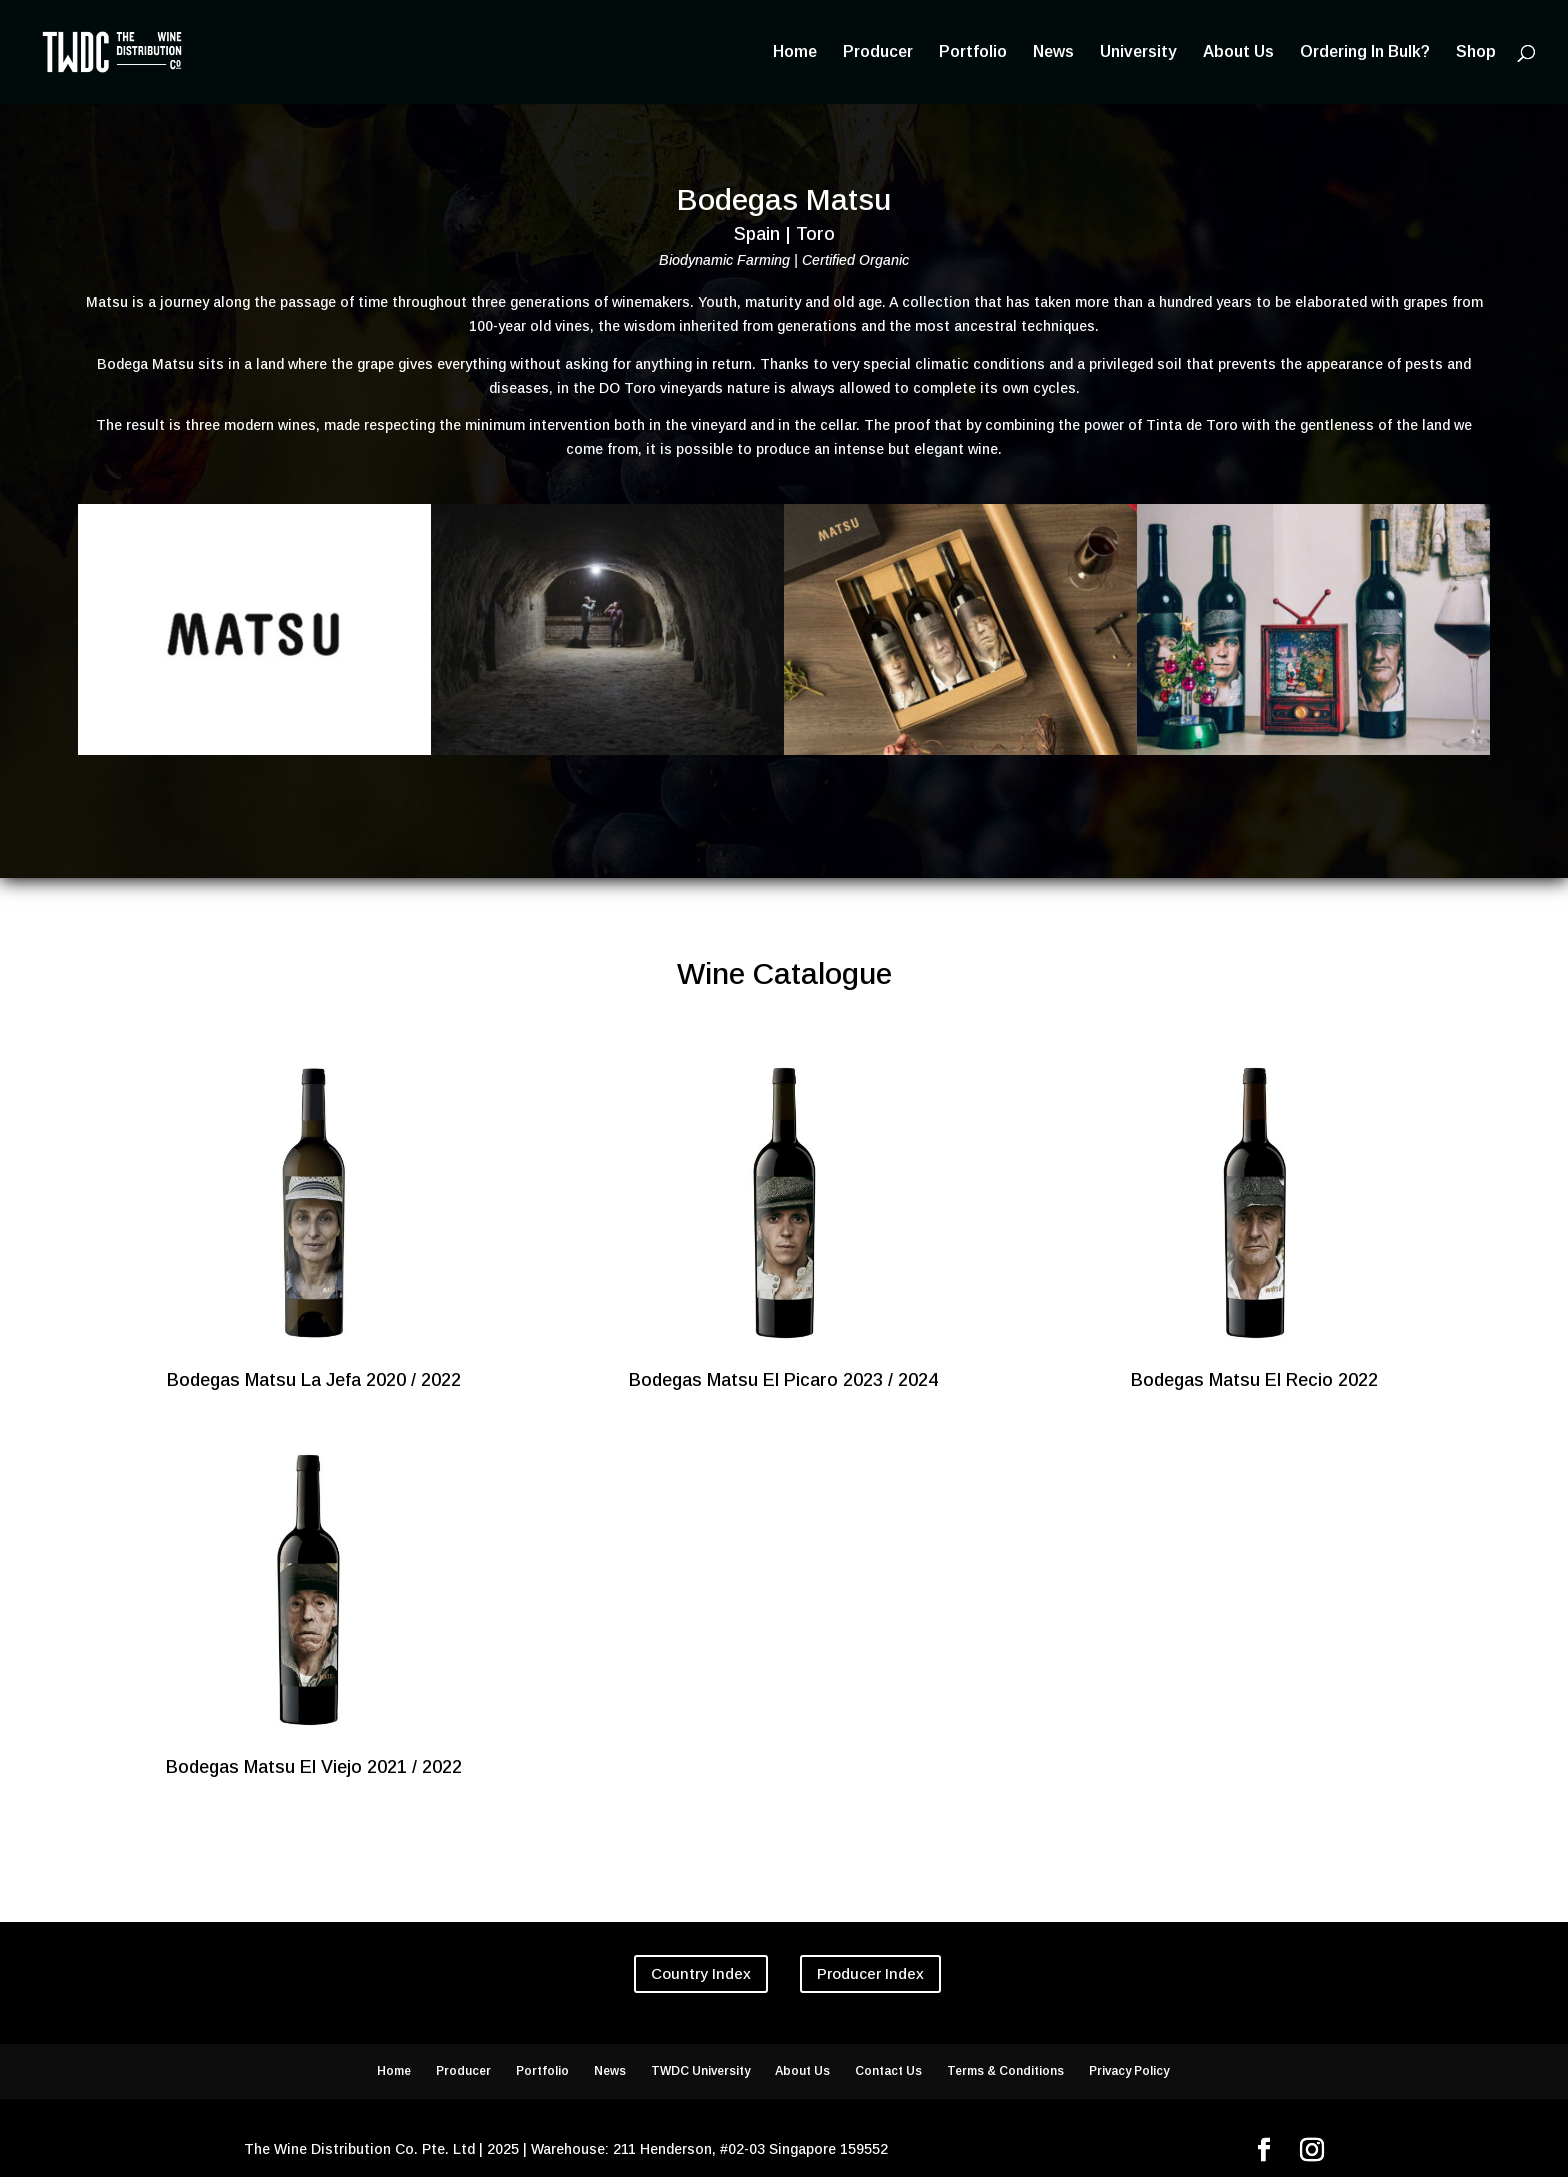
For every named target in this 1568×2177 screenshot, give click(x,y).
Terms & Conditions (1005, 2071)
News (1053, 52)
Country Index (701, 1973)
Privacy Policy (1129, 2071)
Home (795, 52)
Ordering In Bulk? (1365, 52)
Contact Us (888, 2071)
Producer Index (870, 1973)
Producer (878, 52)
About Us (1238, 52)
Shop (1476, 52)
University (1138, 52)
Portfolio (973, 52)
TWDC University (700, 2071)
